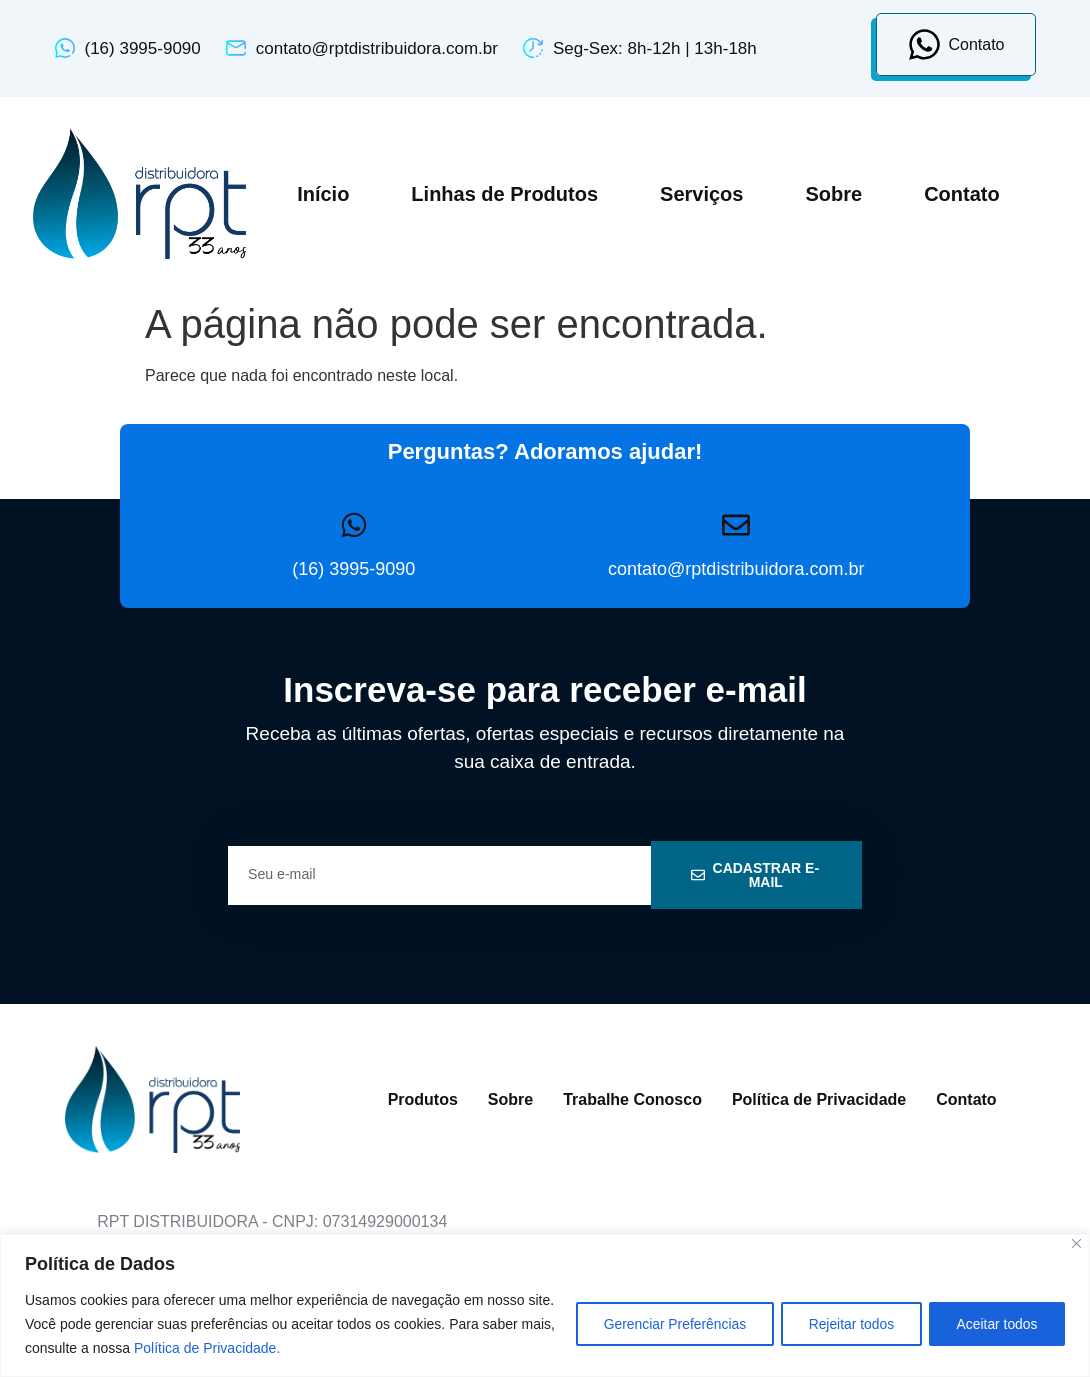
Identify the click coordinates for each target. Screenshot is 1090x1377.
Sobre (833, 194)
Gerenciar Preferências (664, 1324)
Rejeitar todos (845, 1324)
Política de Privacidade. (244, 1348)
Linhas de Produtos (504, 194)
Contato (962, 194)
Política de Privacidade (819, 1099)
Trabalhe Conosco (632, 1099)
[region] (545, 1305)
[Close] (1076, 1243)
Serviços (701, 194)
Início (323, 194)
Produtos (423, 1099)
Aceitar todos (995, 1324)
